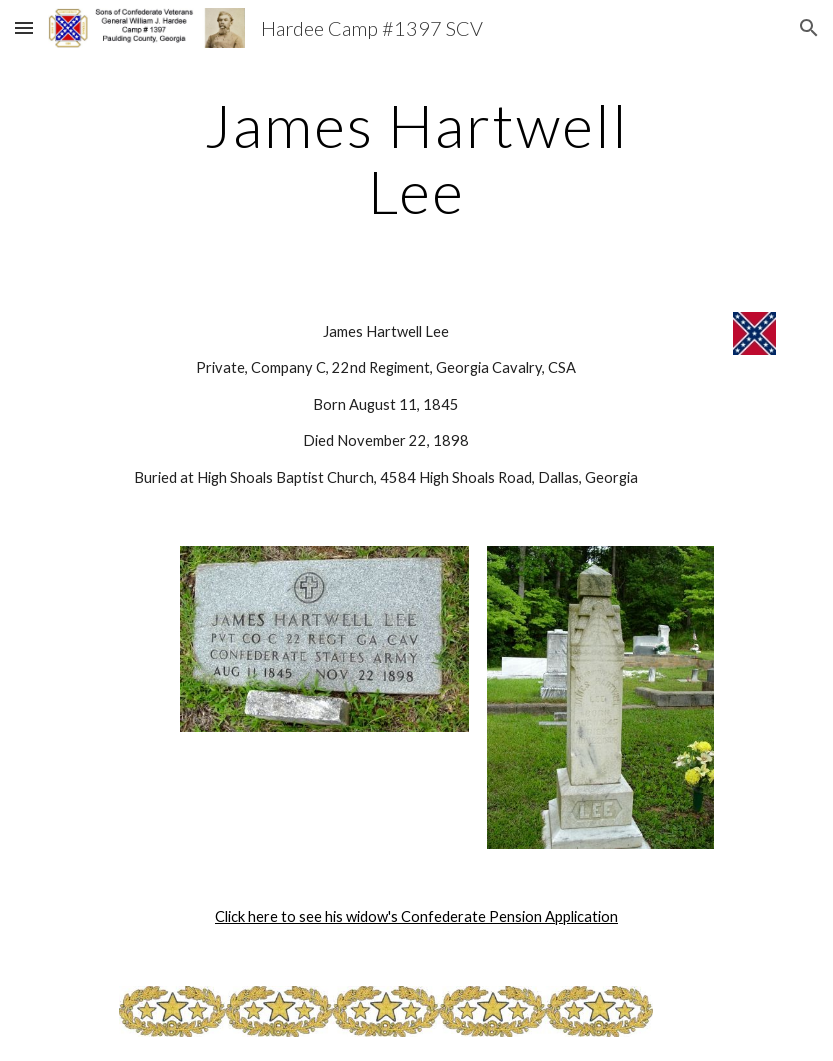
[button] (24, 27)
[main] (416, 158)
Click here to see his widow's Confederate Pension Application (416, 916)
